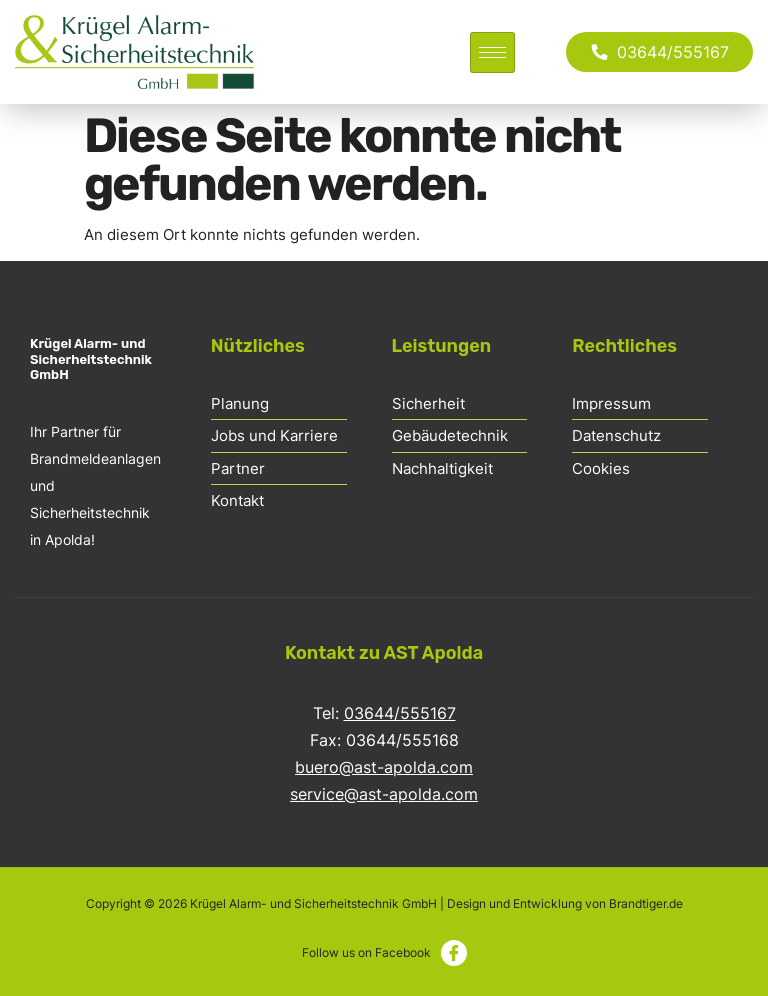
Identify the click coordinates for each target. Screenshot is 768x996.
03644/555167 (400, 713)
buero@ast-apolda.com (384, 767)
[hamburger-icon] (492, 52)
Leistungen (442, 346)
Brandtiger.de (646, 903)
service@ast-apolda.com (384, 794)
